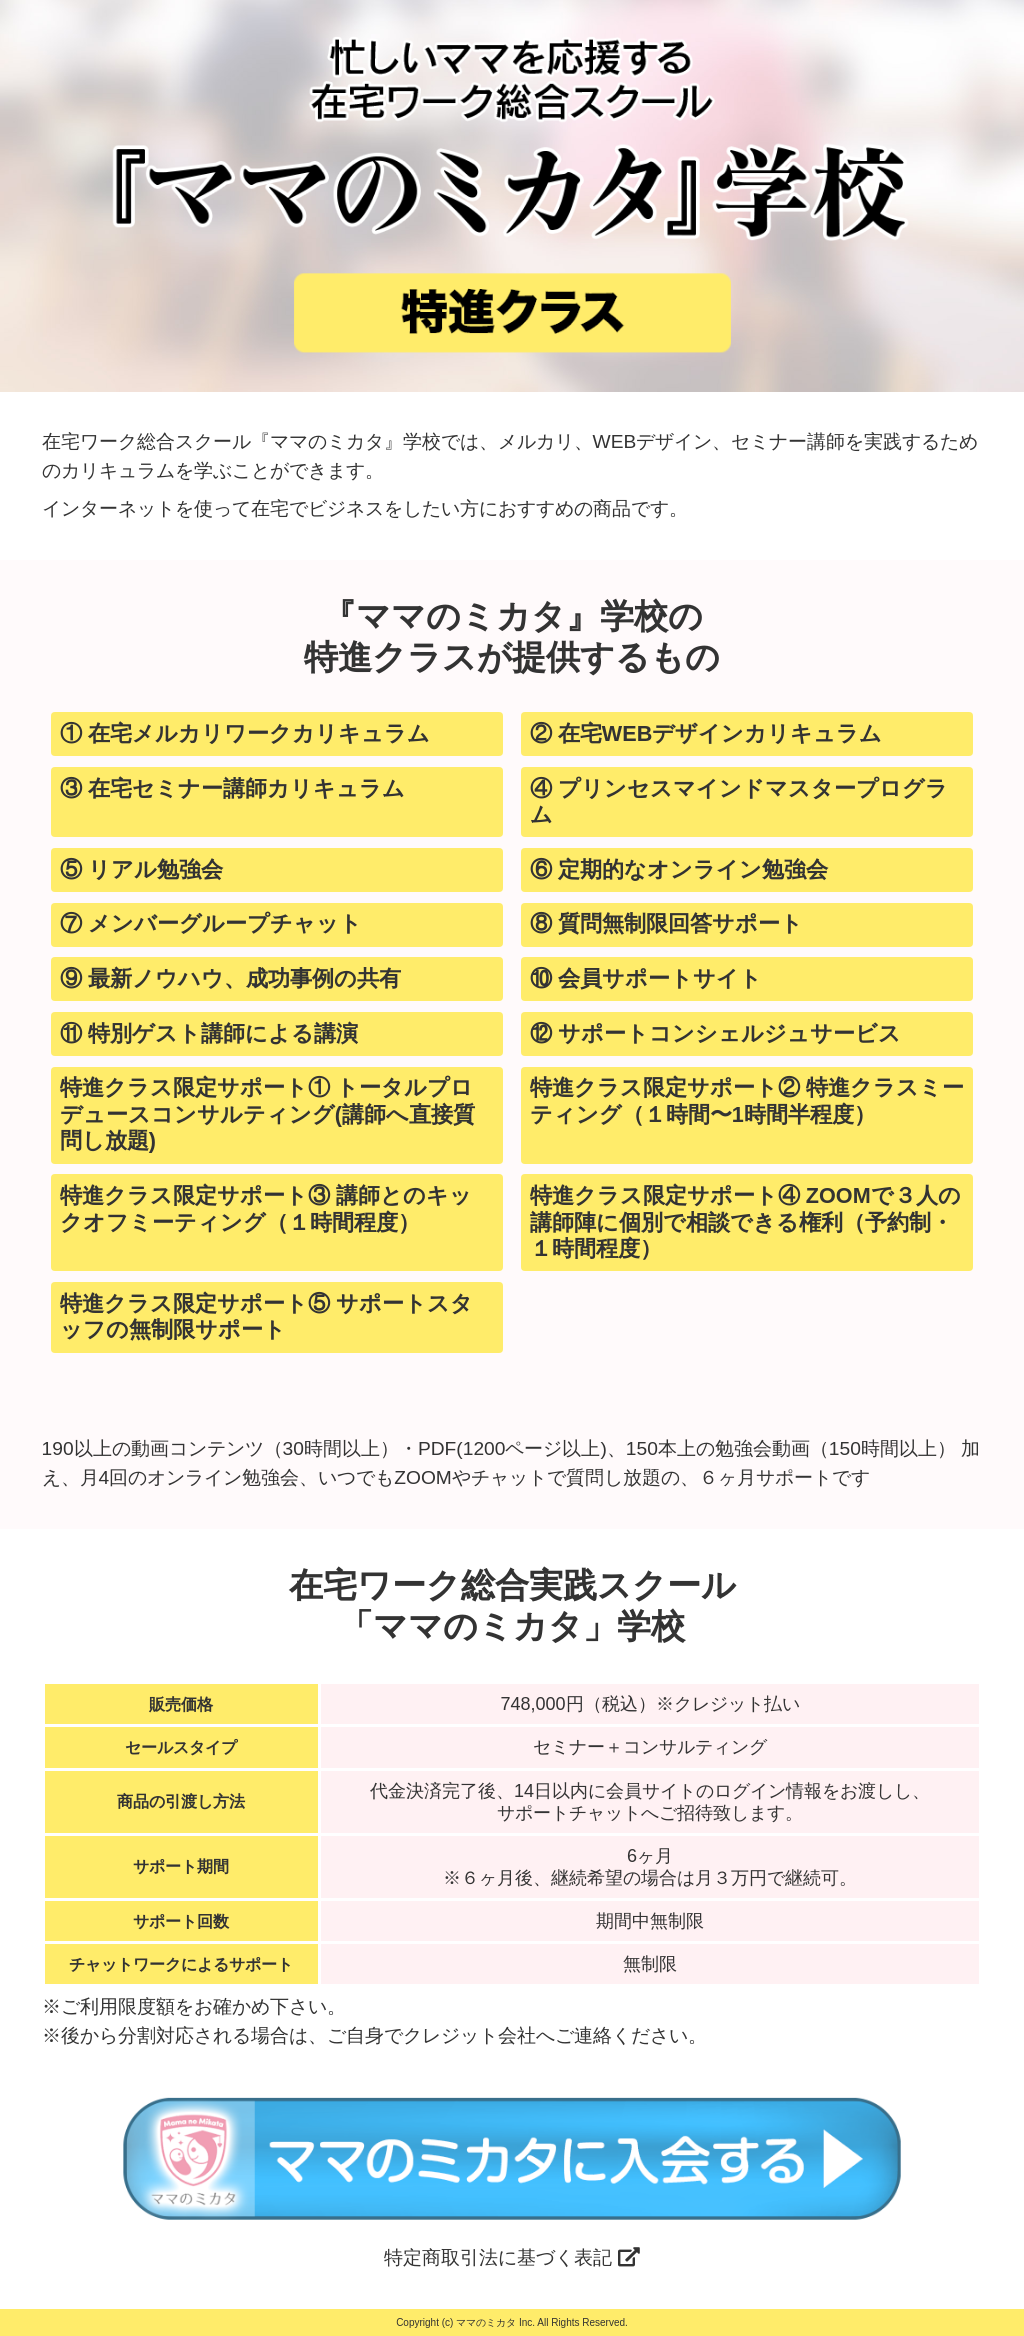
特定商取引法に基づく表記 (511, 2257)
